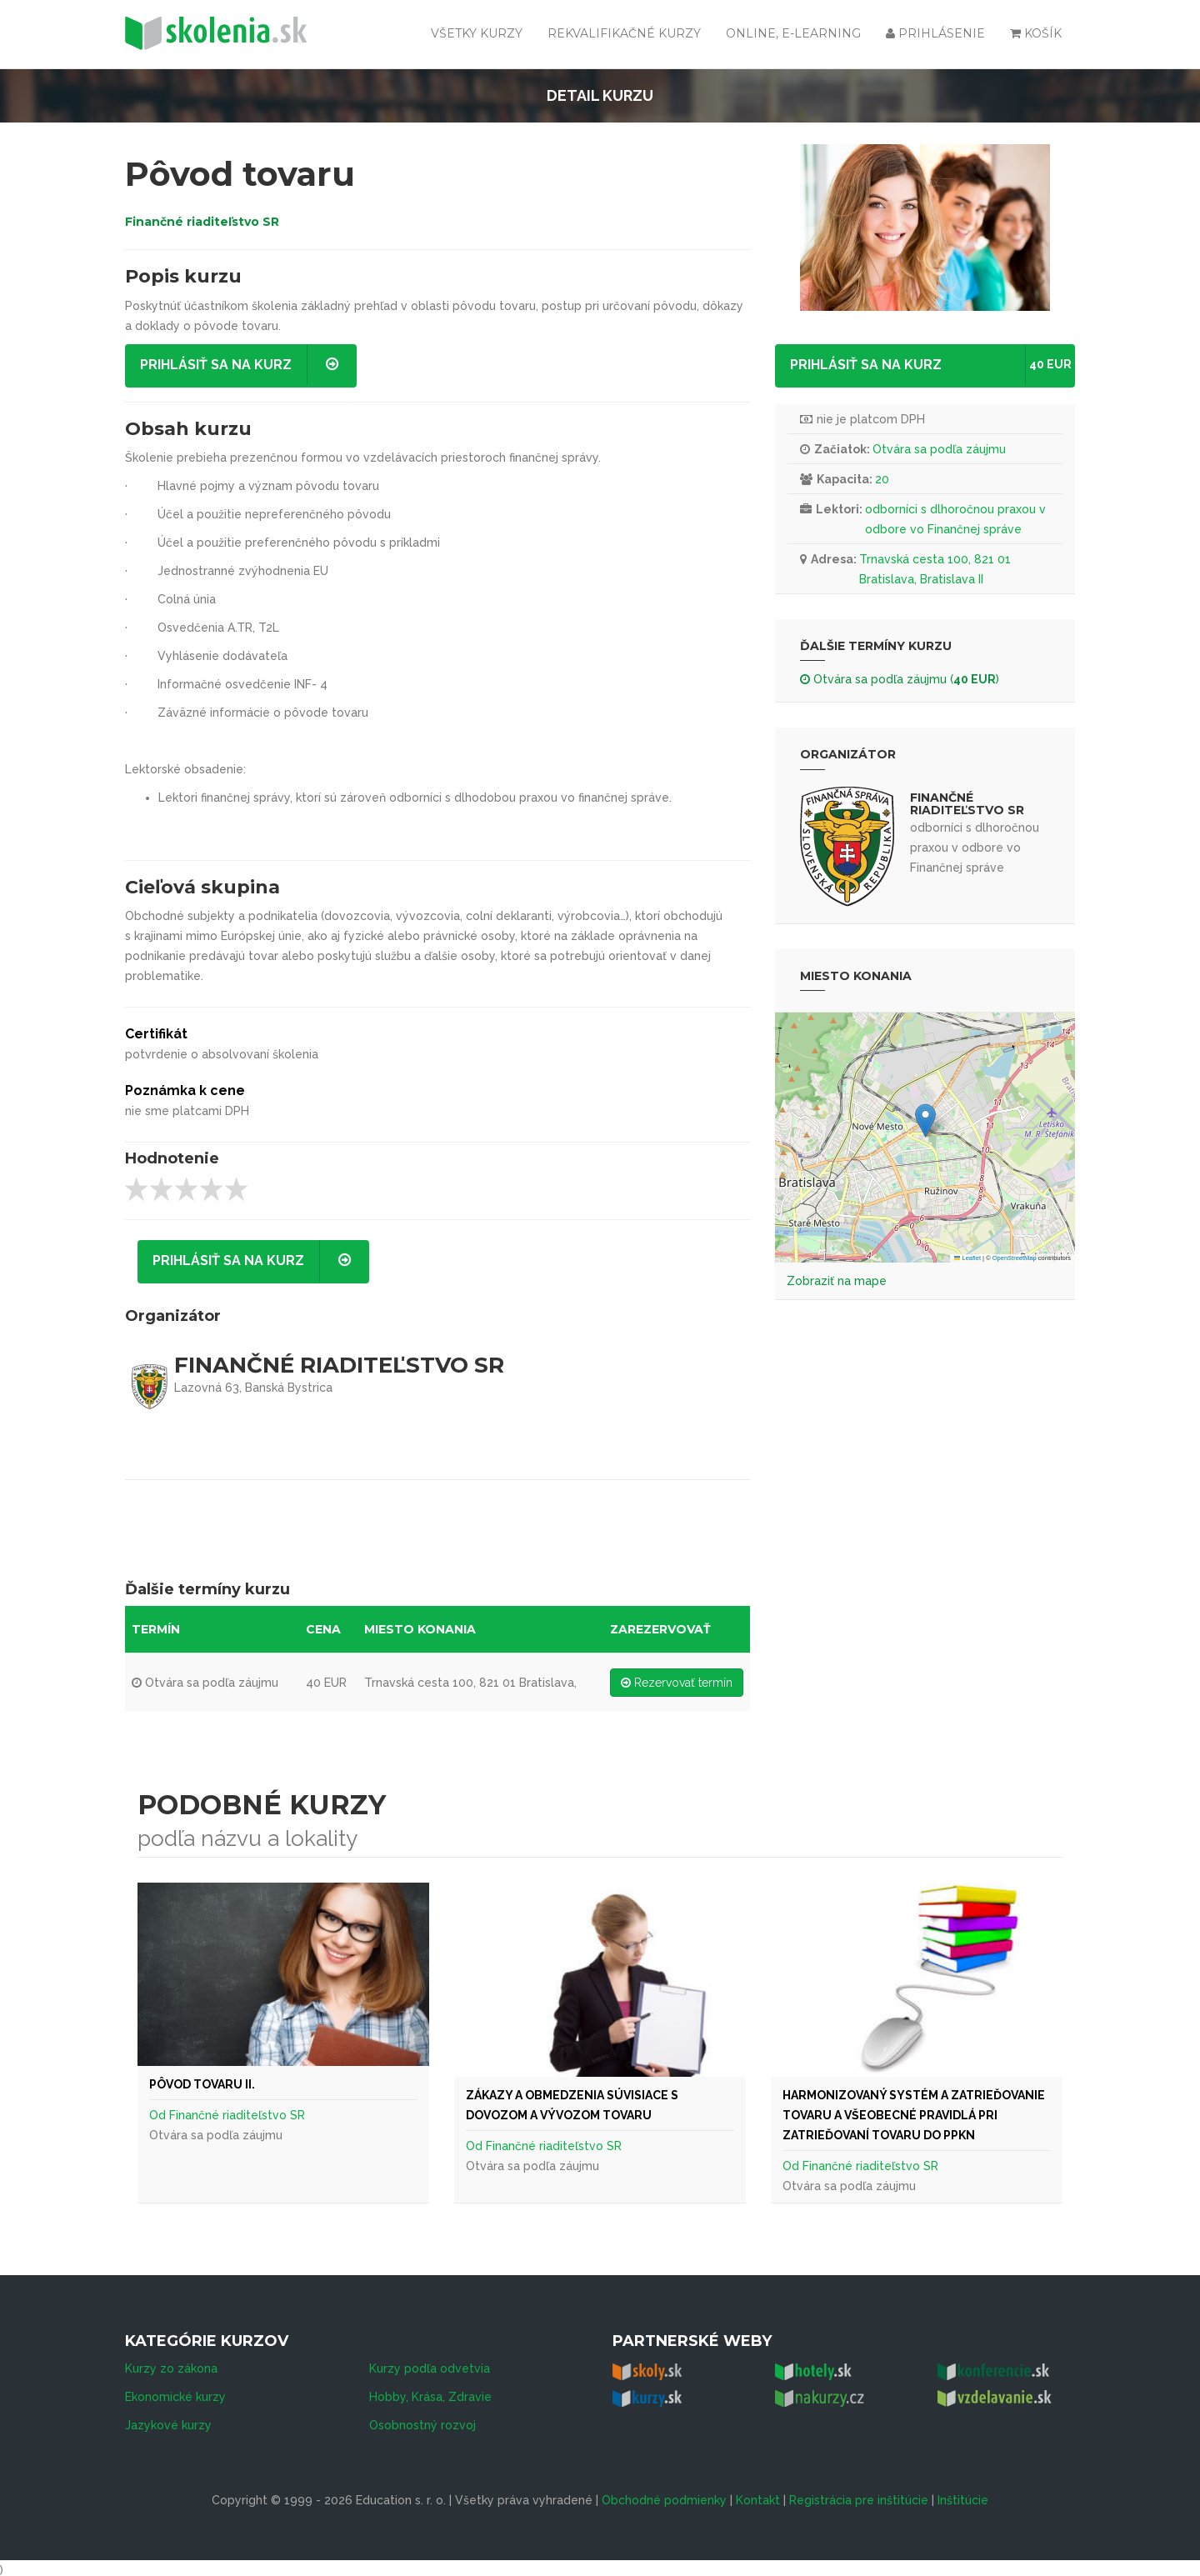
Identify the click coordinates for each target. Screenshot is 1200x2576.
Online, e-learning (793, 33)
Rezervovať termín (676, 1682)
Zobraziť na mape (837, 1281)
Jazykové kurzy (168, 2421)
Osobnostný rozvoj (422, 2421)
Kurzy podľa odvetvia (429, 2364)
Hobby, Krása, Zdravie (430, 2392)
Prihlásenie (935, 33)
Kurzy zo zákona (171, 2364)
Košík (1036, 33)
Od (159, 2115)
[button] (925, 1120)
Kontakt (758, 2496)
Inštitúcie (963, 2496)
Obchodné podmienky (664, 2496)
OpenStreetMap (1014, 1258)
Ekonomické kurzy (175, 2392)
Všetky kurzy (476, 33)
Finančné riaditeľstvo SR (202, 221)
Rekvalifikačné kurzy (624, 33)
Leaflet (967, 1258)
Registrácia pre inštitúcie (858, 2496)
